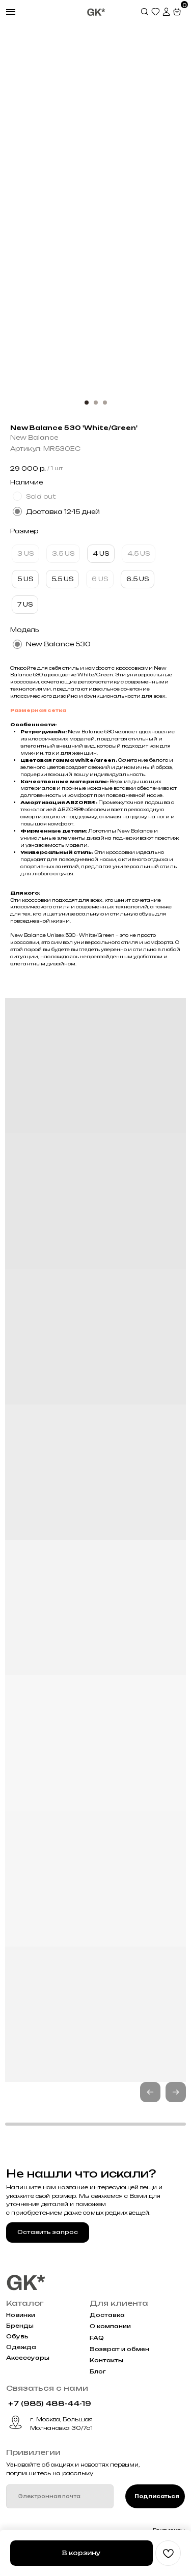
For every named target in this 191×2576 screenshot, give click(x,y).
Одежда (21, 2347)
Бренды (20, 2326)
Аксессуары (27, 2358)
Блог (98, 2371)
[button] (176, 2092)
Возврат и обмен (119, 2349)
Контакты (106, 2360)
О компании (110, 2326)
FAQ (97, 2338)
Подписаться (156, 2496)
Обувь (17, 2336)
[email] (60, 2496)
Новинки (20, 2315)
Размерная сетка (38, 710)
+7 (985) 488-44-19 (49, 2403)
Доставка (107, 2315)
